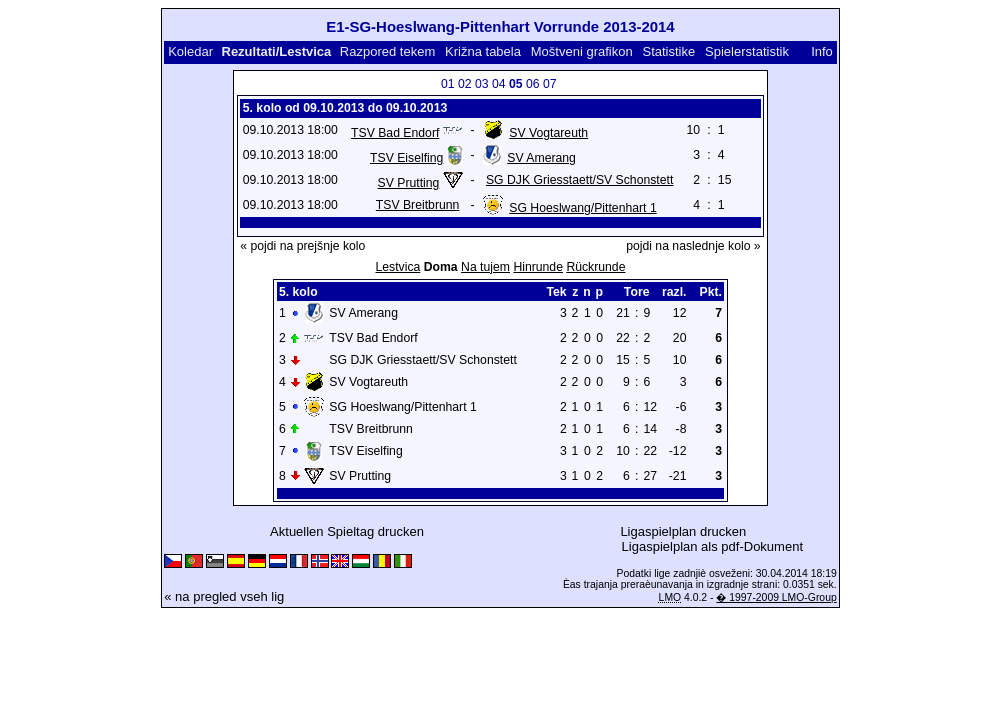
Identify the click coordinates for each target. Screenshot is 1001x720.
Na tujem (485, 267)
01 (448, 84)
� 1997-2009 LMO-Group (776, 597)
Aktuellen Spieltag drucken (347, 531)
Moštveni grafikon (582, 51)
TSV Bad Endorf (395, 133)
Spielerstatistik (747, 51)
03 (482, 84)
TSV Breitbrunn (418, 205)
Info (822, 51)
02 (465, 84)
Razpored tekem (387, 51)
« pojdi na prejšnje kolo (302, 246)
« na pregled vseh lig (224, 596)
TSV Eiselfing (406, 158)
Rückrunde (595, 267)
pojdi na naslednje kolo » (693, 246)
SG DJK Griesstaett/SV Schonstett (579, 180)
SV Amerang (541, 158)
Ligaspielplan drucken (683, 531)
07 (550, 84)
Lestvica (397, 267)
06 (533, 84)
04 (499, 84)
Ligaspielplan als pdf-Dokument (712, 546)
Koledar (190, 51)
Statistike (669, 51)
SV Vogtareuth (548, 133)
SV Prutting (409, 183)
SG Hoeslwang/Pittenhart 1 (582, 208)
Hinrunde (538, 267)
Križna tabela (483, 51)
